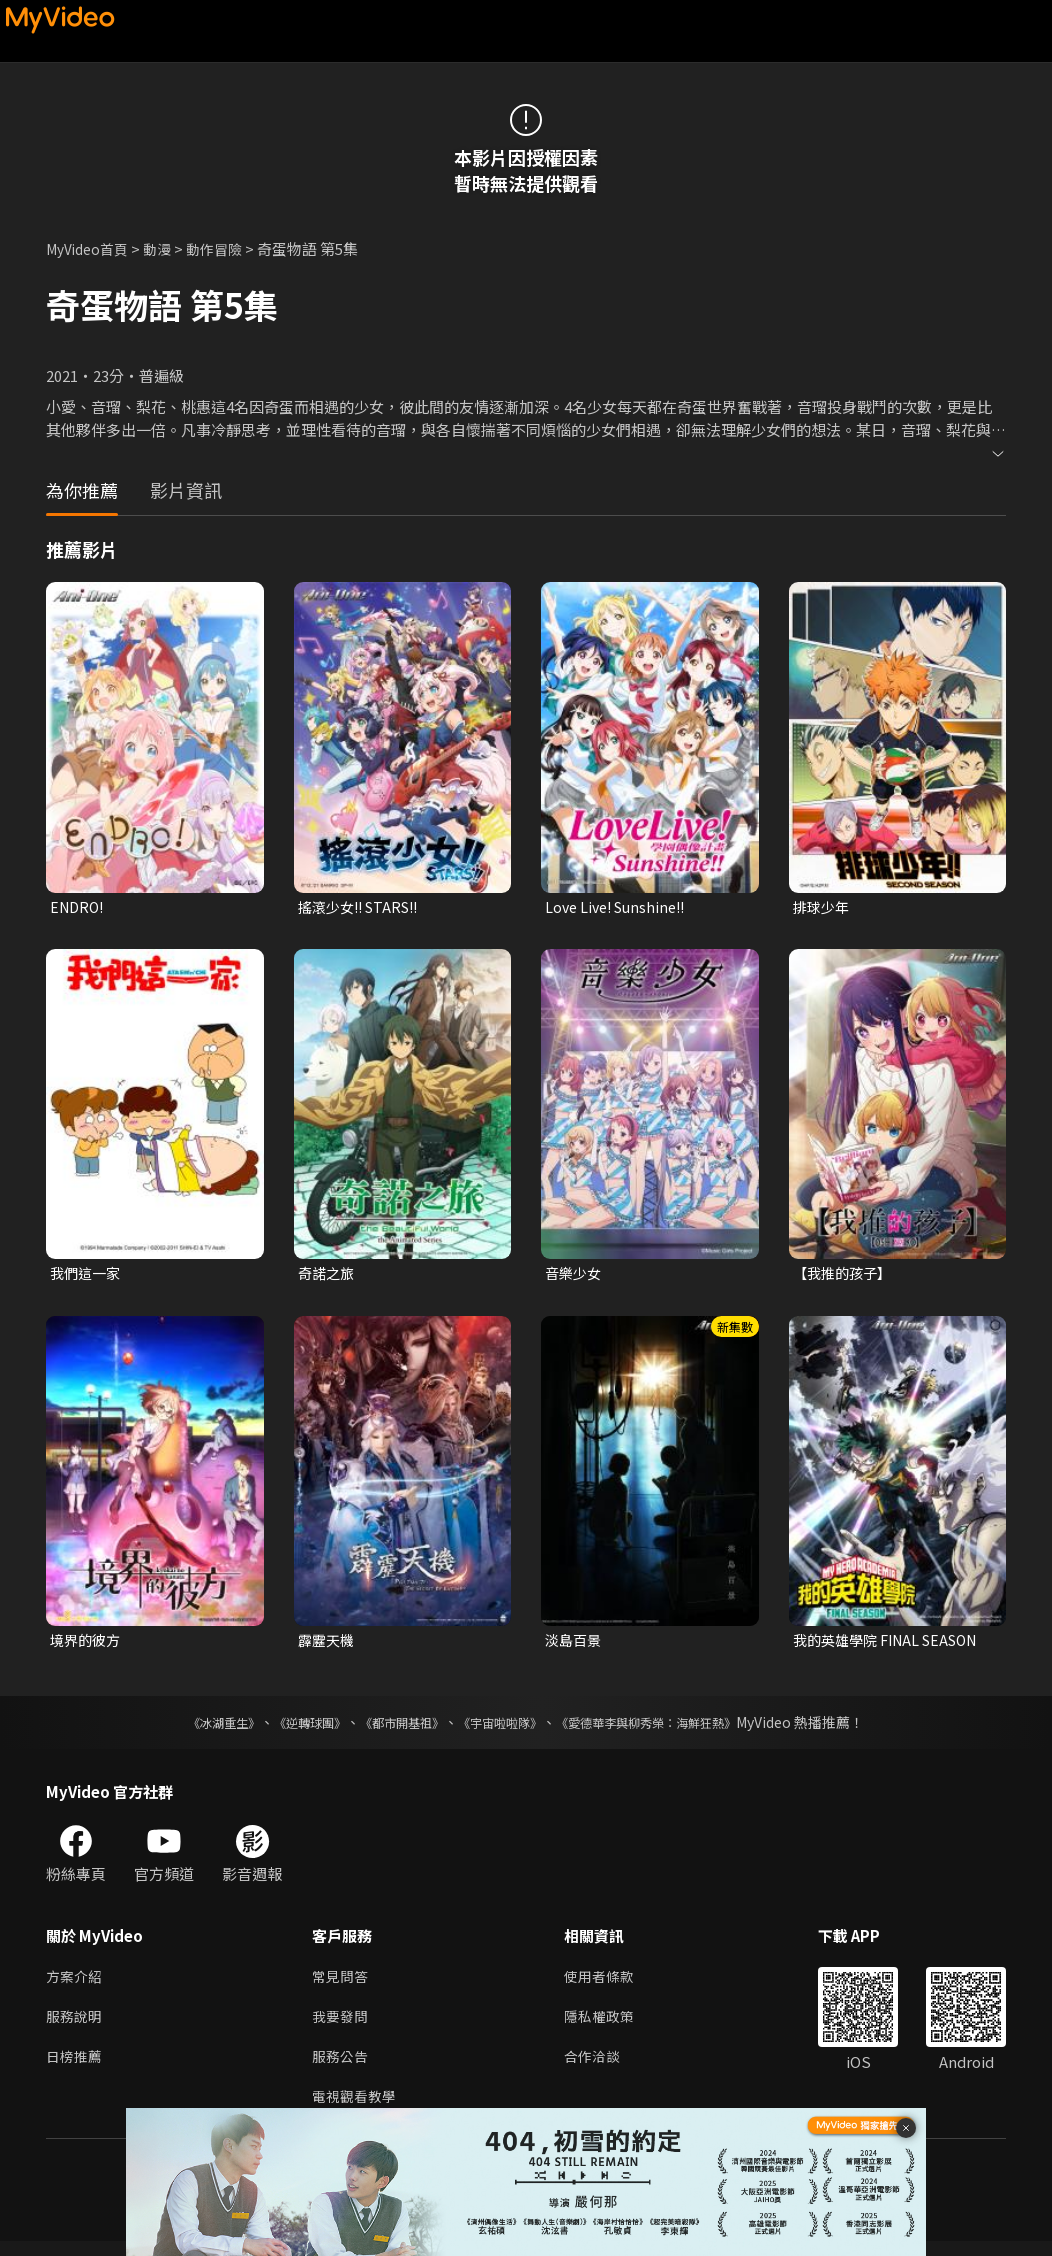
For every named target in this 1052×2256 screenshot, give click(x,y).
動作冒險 (227, 248)
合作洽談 (600, 2067)
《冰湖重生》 (189, 1728)
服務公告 (342, 2067)
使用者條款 (607, 1983)
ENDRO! (79, 907)
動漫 (167, 248)
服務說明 (76, 2025)
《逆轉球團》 (287, 1728)
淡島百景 (575, 1644)
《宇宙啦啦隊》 (504, 1728)
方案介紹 (76, 1983)
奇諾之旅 (328, 1275)
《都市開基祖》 (392, 1728)
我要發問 (342, 2025)
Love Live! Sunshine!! (620, 907)
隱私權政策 (607, 2025)
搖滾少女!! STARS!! (363, 907)
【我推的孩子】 (845, 1275)
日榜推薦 (76, 2067)
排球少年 (823, 907)
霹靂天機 (328, 1644)
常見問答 (342, 1983)
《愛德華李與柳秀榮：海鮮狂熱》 (672, 1728)
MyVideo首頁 (91, 248)
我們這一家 (87, 1275)
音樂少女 (575, 1275)
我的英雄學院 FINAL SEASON (893, 1644)
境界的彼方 (87, 1644)
